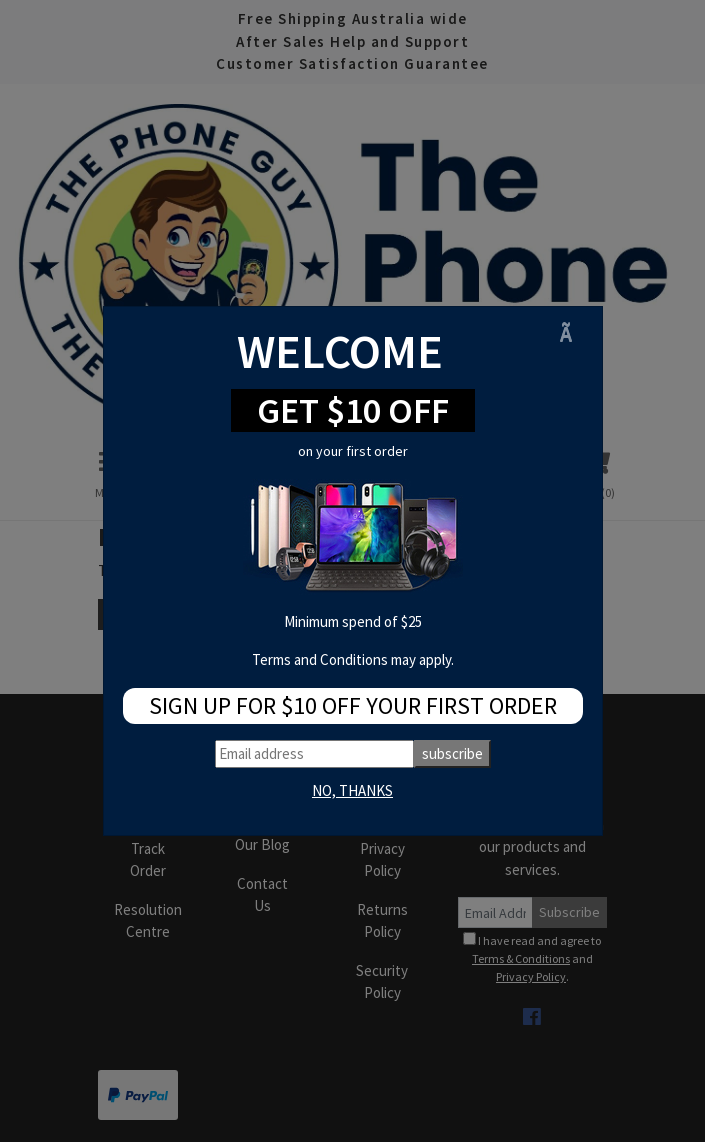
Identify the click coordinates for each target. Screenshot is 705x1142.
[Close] (573, 333)
